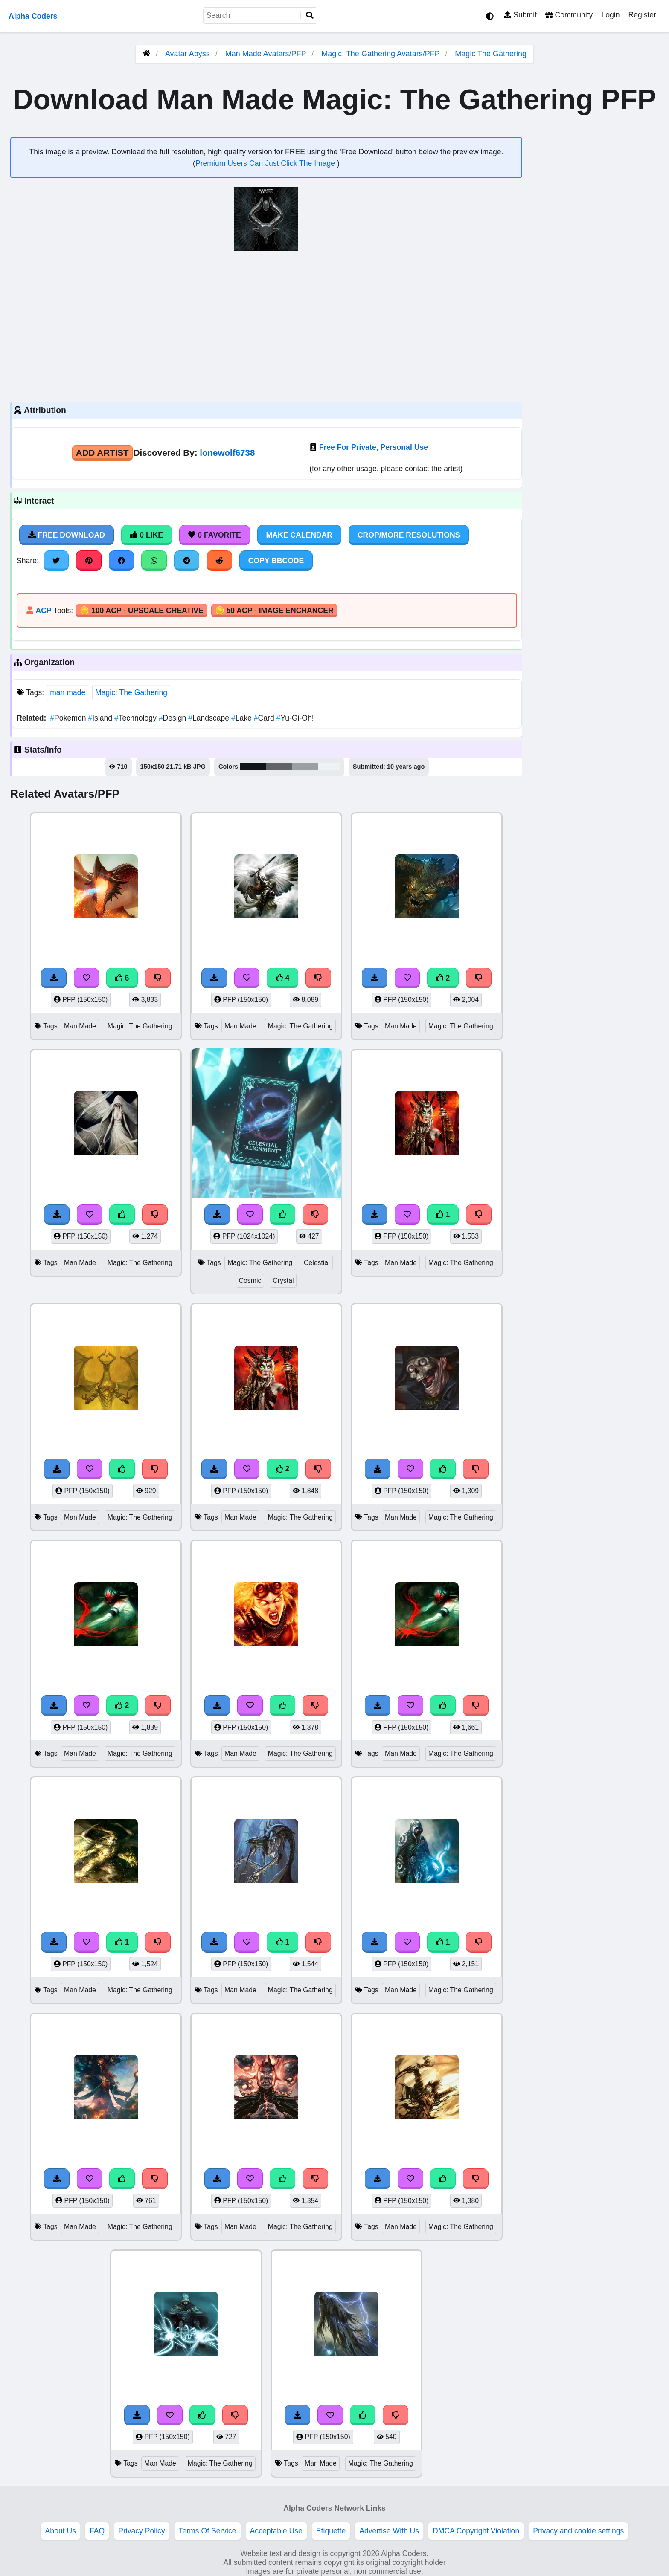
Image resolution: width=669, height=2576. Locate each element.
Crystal (283, 1280)
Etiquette (331, 2531)
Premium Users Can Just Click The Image (266, 163)
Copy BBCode (276, 560)
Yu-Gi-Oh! (295, 718)
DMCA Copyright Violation (476, 2531)
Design (173, 718)
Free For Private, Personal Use (373, 447)
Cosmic (250, 1280)
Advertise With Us (389, 2531)
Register (642, 15)
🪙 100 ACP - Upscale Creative (142, 610)
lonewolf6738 (227, 452)
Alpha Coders (33, 16)
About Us (60, 2531)
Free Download (66, 535)
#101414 (253, 766)
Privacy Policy (141, 2531)
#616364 (279, 766)
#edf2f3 (329, 766)
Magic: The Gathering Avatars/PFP (381, 53)
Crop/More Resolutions (409, 535)
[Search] (310, 15)
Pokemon (69, 718)
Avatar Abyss (187, 53)
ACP (43, 610)
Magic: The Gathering (131, 692)
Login (610, 15)
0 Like (146, 535)
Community (569, 15)
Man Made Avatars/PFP (266, 53)
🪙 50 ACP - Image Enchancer (274, 610)
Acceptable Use (276, 2531)
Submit (520, 15)
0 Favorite (214, 535)
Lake (242, 718)
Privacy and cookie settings (578, 2531)
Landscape (209, 718)
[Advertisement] (266, 325)
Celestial (317, 1262)
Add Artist (102, 452)
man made (67, 692)
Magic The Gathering (490, 53)
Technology (136, 718)
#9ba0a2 (305, 766)
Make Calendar (299, 535)
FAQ (97, 2531)
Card (265, 718)
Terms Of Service (207, 2531)
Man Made (80, 1026)
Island (101, 718)
